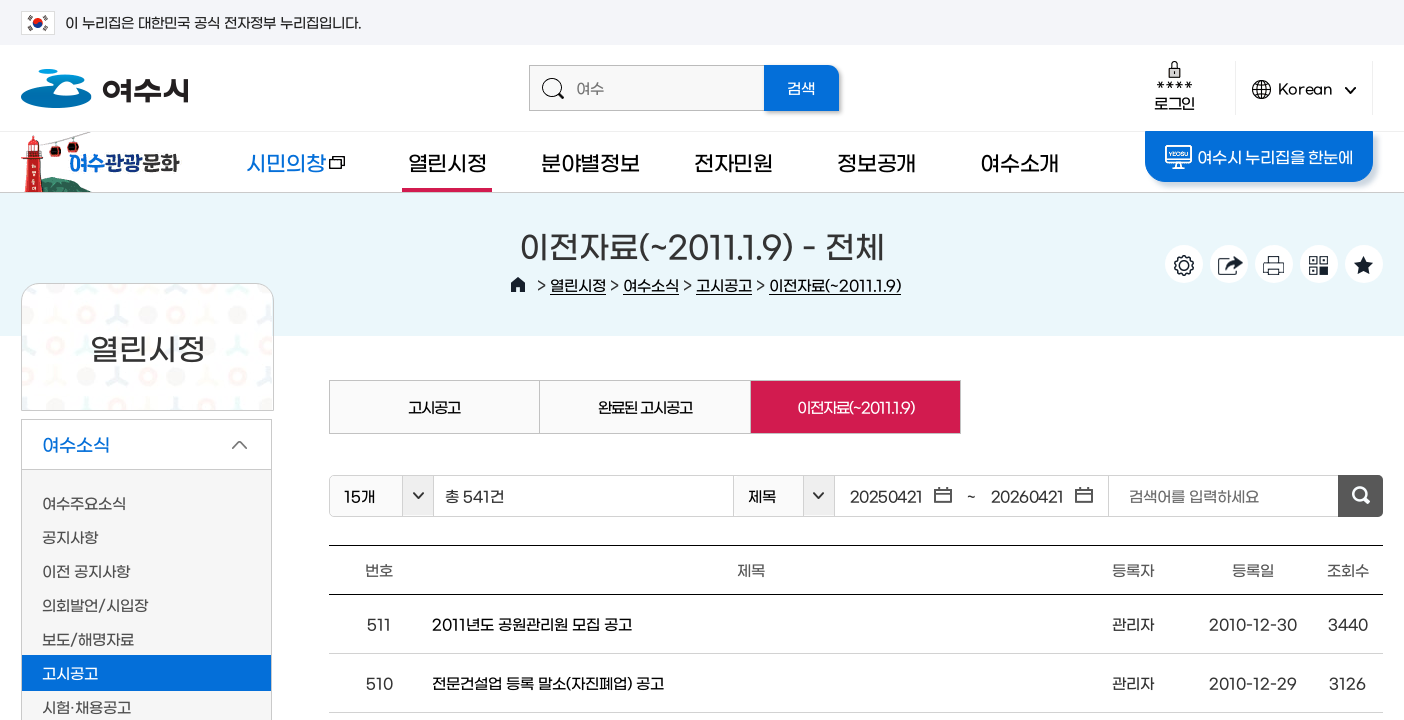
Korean (1304, 97)
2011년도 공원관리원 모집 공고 (532, 623)
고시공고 (724, 284)
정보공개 (876, 161)
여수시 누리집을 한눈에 (1258, 157)
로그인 (1174, 85)
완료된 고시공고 (645, 406)
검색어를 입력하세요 (1194, 495)
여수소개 (1019, 161)
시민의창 (280, 171)
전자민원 (733, 161)
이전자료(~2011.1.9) (835, 284)
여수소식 (651, 284)
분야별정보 (590, 161)
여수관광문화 (106, 162)
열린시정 (447, 161)
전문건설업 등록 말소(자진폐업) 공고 (548, 682)
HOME (518, 285)
